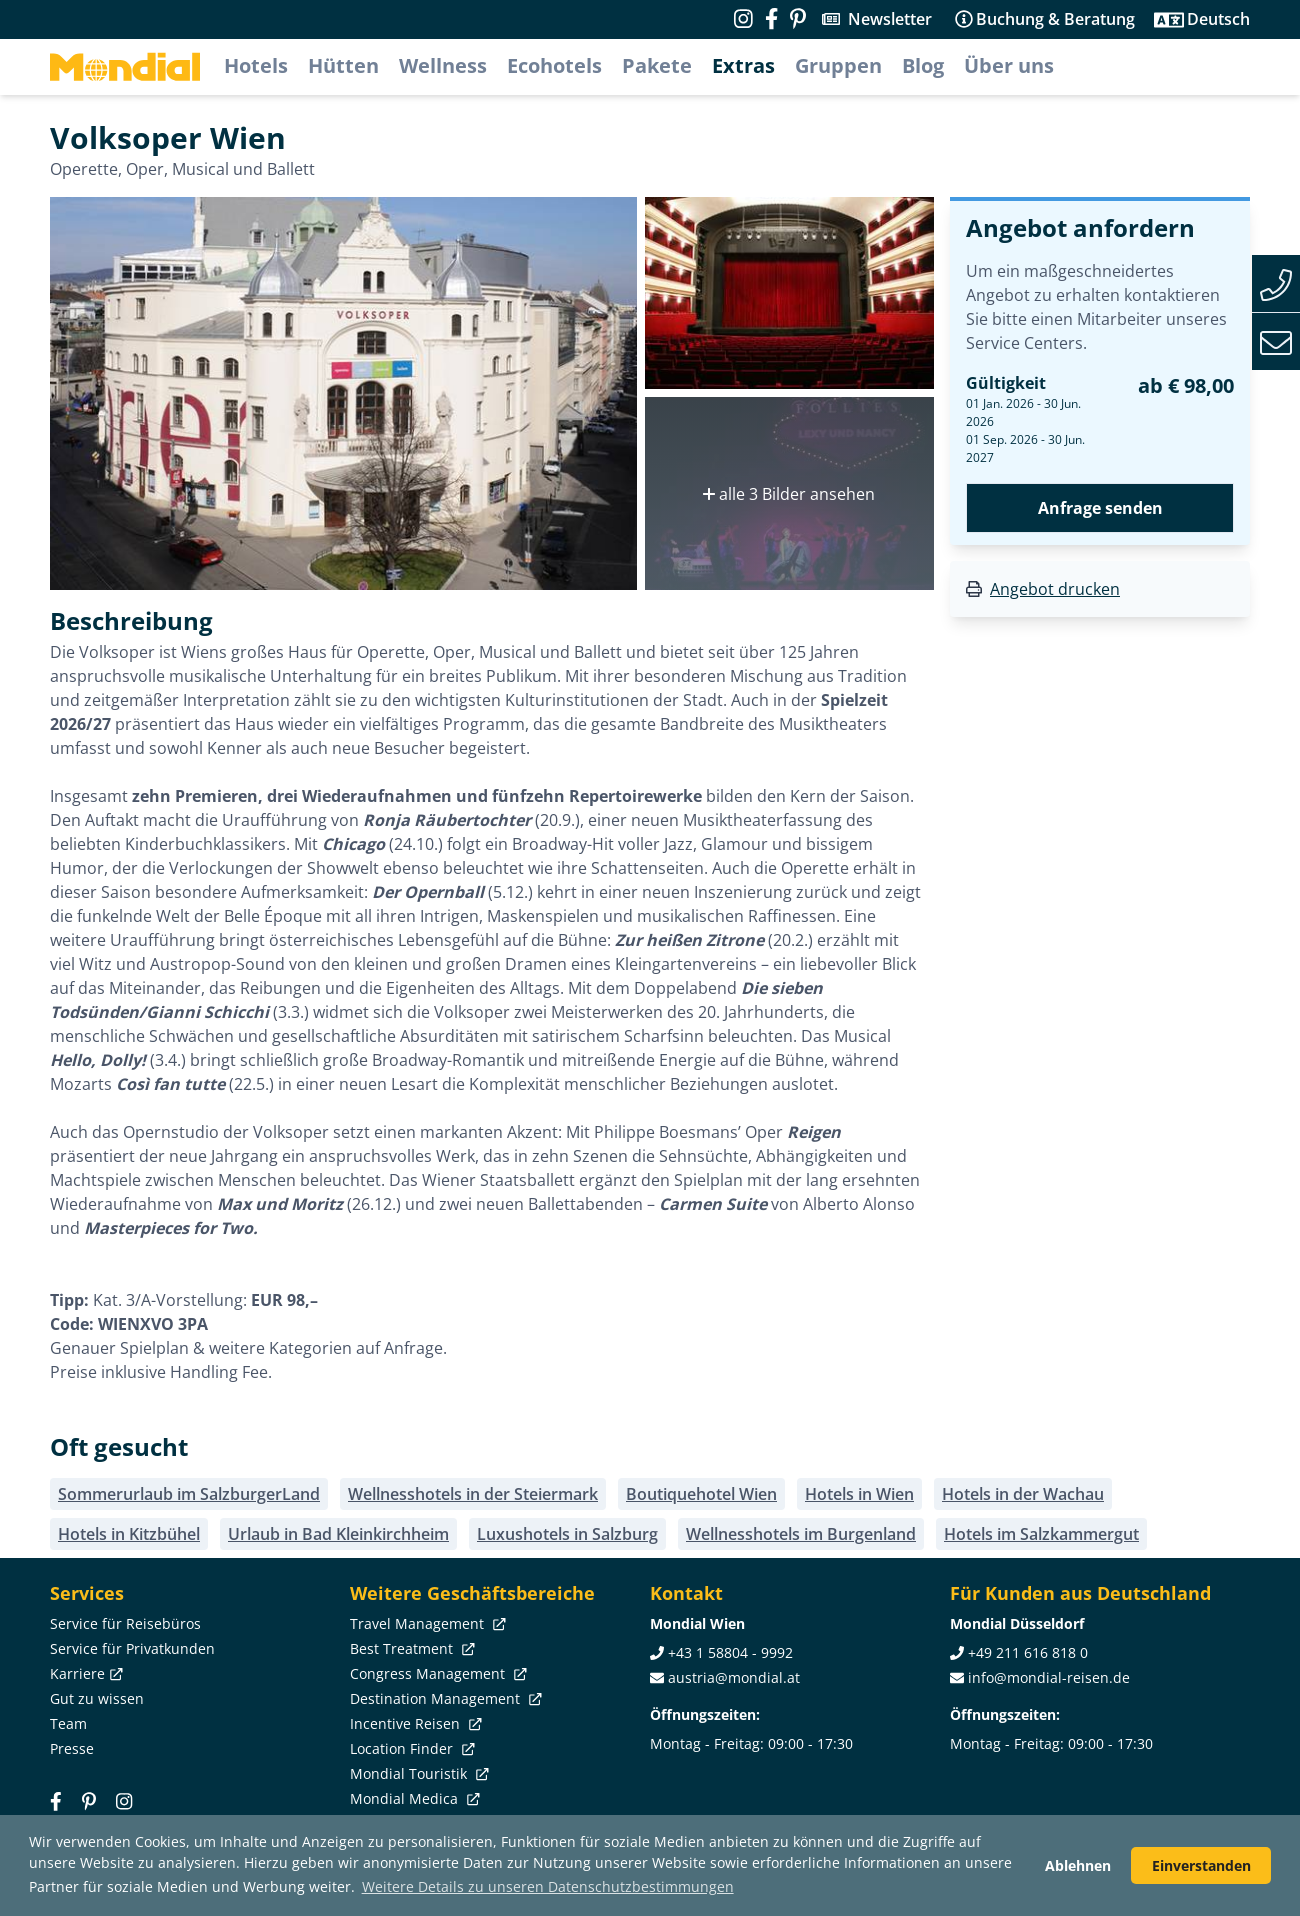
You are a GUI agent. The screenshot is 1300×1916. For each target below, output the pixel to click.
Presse (72, 1748)
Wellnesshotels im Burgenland (801, 1534)
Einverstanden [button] (1201, 1865)
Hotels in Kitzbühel (129, 1534)
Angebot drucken (1055, 589)
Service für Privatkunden (132, 1648)
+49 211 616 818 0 (1028, 1652)
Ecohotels (554, 65)
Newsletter (890, 19)
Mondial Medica (413, 1798)
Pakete (657, 65)
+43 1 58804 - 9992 (730, 1652)
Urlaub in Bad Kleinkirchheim (338, 1534)
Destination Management (444, 1698)
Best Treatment (410, 1648)
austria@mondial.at (734, 1677)
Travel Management (426, 1623)
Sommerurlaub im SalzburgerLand (189, 1494)
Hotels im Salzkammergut (1041, 1534)
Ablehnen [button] (1078, 1865)
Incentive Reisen (414, 1723)
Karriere (84, 1673)
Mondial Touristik (417, 1773)
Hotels (256, 65)
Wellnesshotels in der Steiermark (473, 1494)
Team (68, 1723)
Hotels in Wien (859, 1494)
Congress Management (436, 1673)
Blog (923, 65)
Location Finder (410, 1748)
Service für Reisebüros (125, 1623)
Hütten (343, 65)
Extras (743, 65)
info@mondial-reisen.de (1049, 1677)
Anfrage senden (1100, 508)
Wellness (443, 65)
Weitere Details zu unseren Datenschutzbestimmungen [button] (548, 1886)
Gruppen (838, 65)
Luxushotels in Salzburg (567, 1534)
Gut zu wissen (97, 1698)
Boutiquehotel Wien (701, 1494)
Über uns (1009, 65)
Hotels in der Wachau (1023, 1494)
